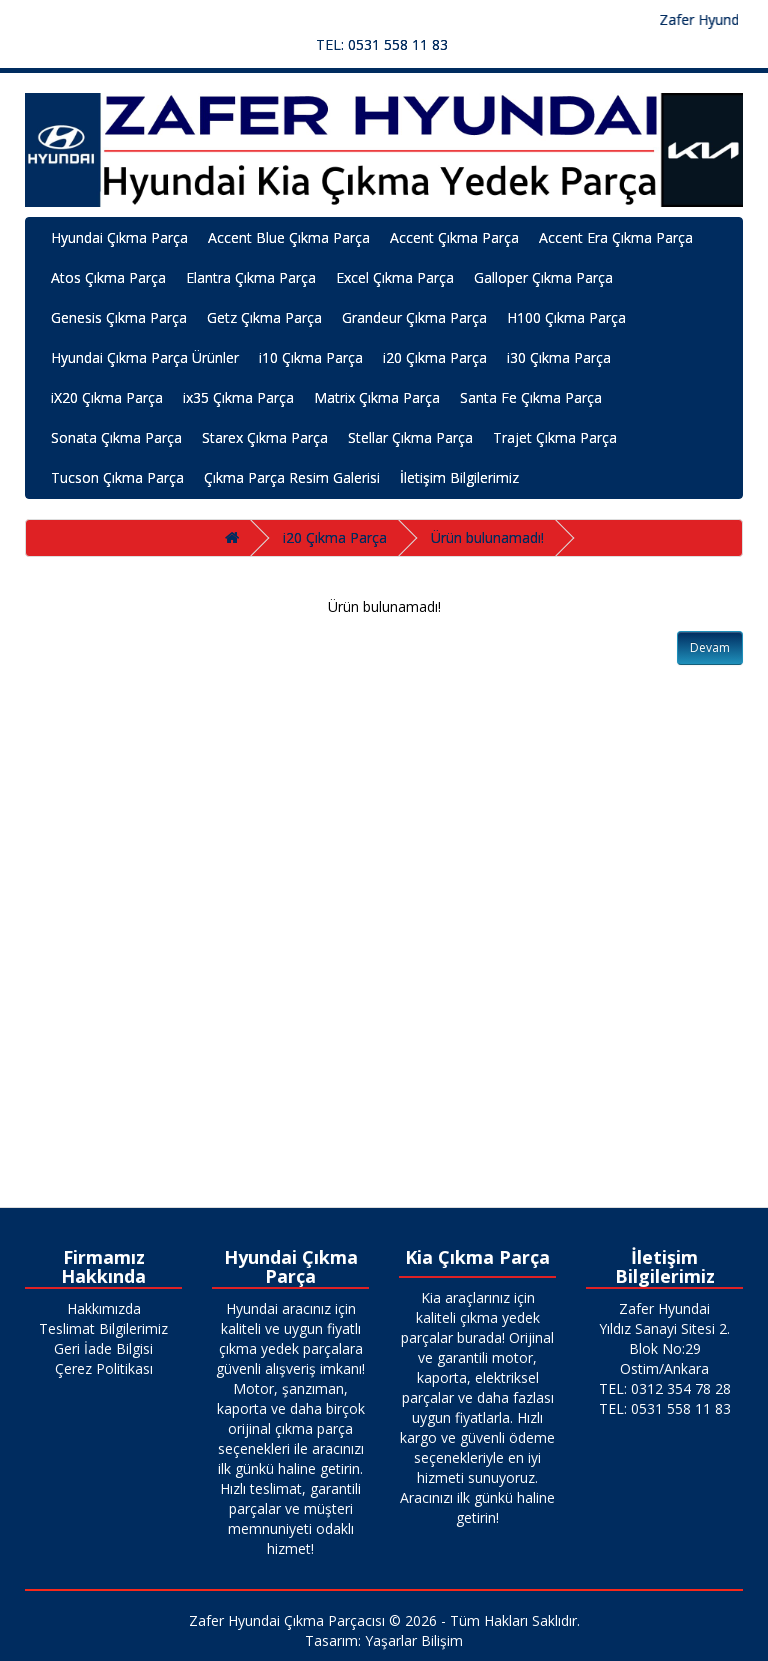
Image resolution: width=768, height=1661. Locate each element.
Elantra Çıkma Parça (251, 277)
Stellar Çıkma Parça (410, 437)
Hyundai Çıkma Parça (119, 237)
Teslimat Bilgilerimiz (103, 1328)
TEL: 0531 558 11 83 (382, 44)
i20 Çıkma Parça (435, 357)
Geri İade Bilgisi (103, 1348)
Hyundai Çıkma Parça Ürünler (145, 357)
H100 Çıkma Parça (566, 317)
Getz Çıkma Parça (264, 317)
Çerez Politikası (104, 1368)
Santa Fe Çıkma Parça (531, 397)
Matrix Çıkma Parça (377, 397)
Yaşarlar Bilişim (414, 1640)
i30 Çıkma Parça (559, 357)
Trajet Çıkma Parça (555, 437)
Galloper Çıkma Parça (543, 277)
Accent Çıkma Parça (454, 237)
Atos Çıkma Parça (108, 277)
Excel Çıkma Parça (395, 277)
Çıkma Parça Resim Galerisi (292, 477)
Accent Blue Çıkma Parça (289, 237)
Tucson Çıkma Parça (117, 477)
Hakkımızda (104, 1308)
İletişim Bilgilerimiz (459, 477)
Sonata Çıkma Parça (116, 437)
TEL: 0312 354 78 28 (665, 1388)
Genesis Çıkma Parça (119, 317)
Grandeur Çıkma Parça (414, 317)
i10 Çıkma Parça (311, 357)
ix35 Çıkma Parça (238, 397)
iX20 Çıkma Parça (107, 397)
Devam (710, 647)
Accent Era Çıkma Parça (616, 237)
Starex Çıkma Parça (265, 437)
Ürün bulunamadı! (487, 537)
